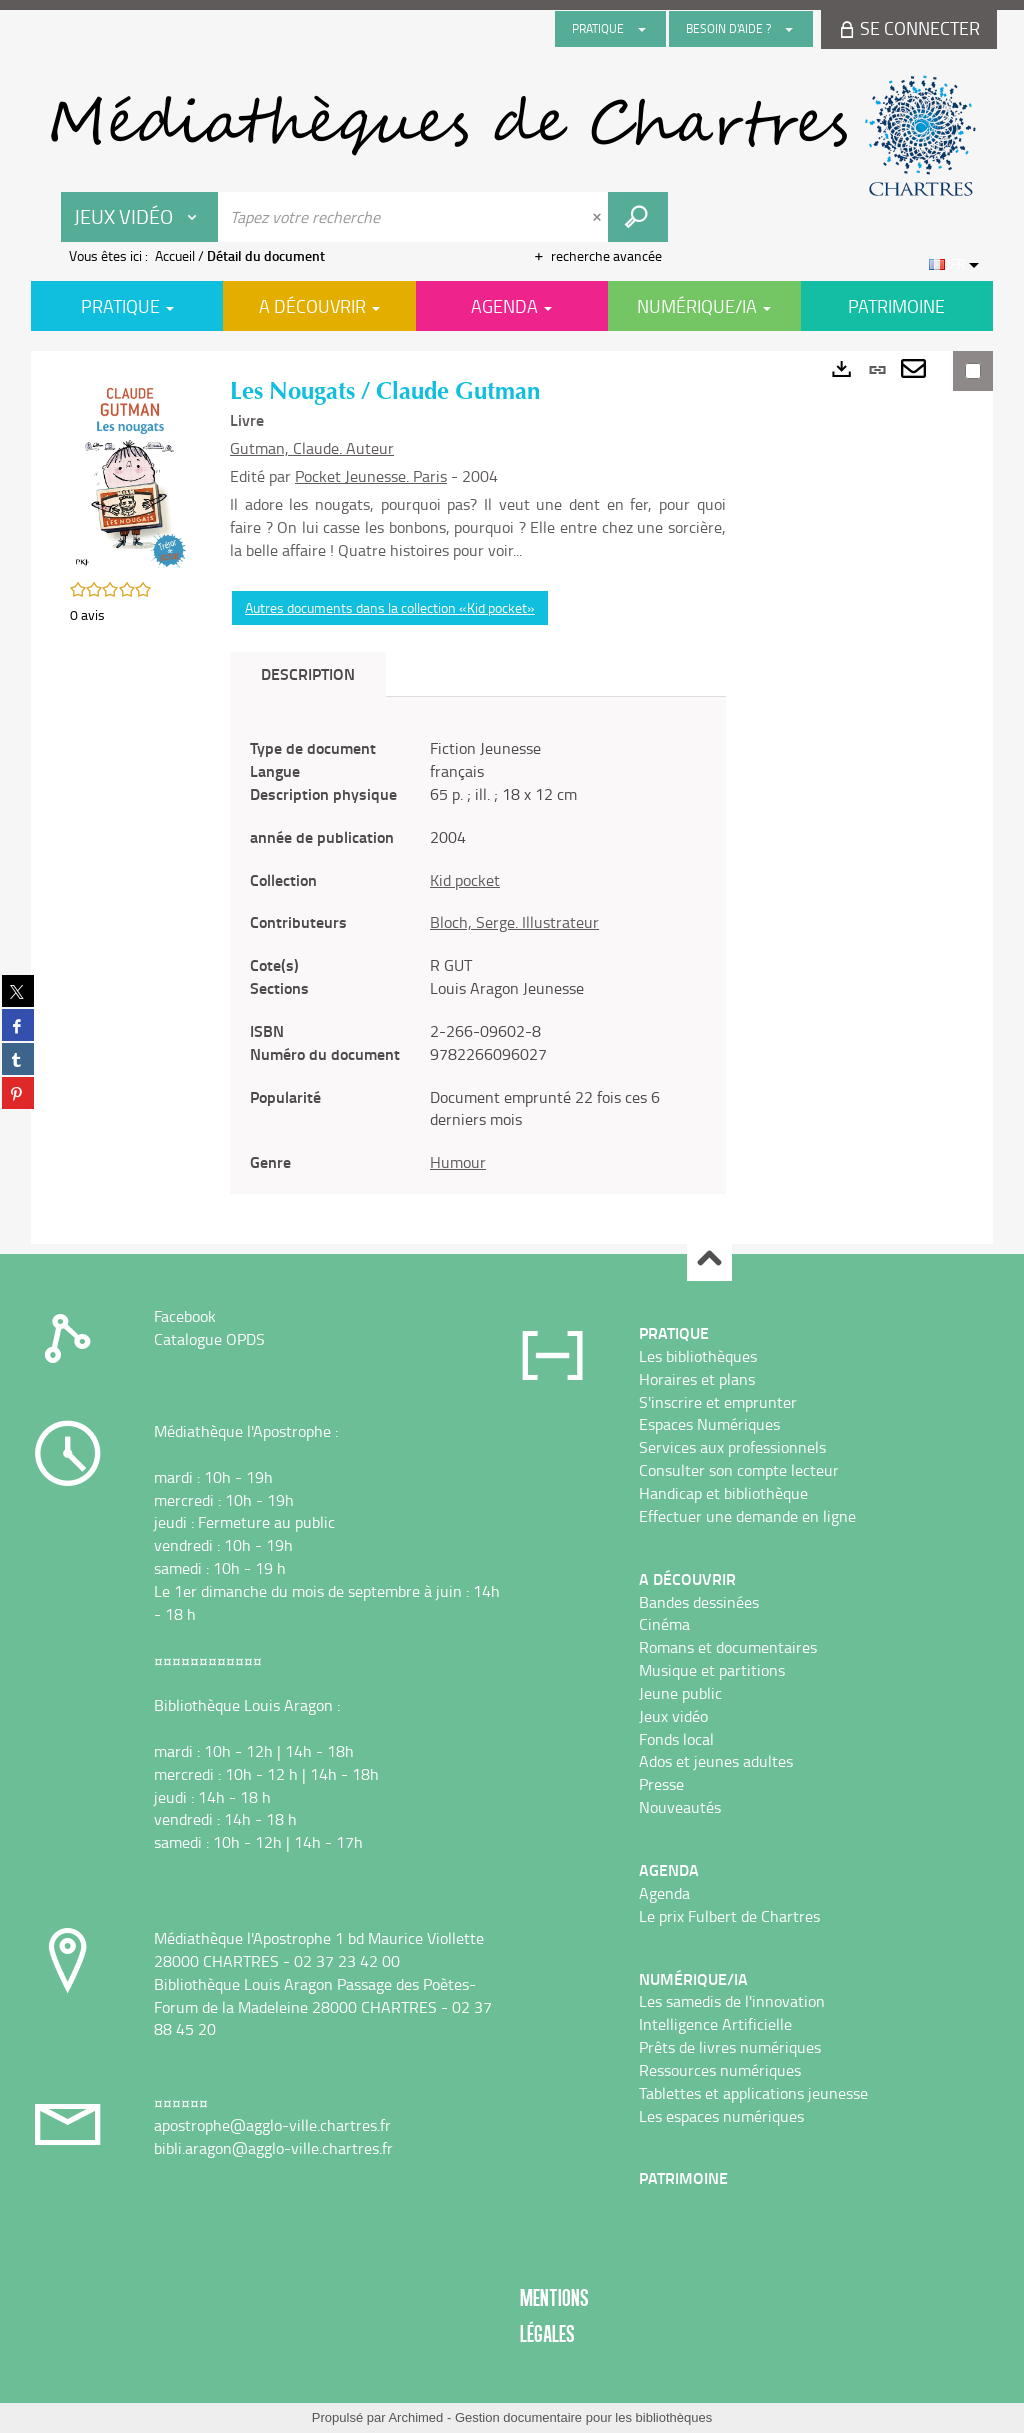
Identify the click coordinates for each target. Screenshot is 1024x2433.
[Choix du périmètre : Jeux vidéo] (140, 217)
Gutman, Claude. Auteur (312, 448)
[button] (130, 472)
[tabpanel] (478, 955)
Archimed (415, 2417)
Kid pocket (465, 880)
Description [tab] (308, 673)
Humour (458, 1162)
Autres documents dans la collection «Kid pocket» (390, 607)
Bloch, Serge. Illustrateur (514, 922)
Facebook (185, 1316)
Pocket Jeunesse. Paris (371, 476)
